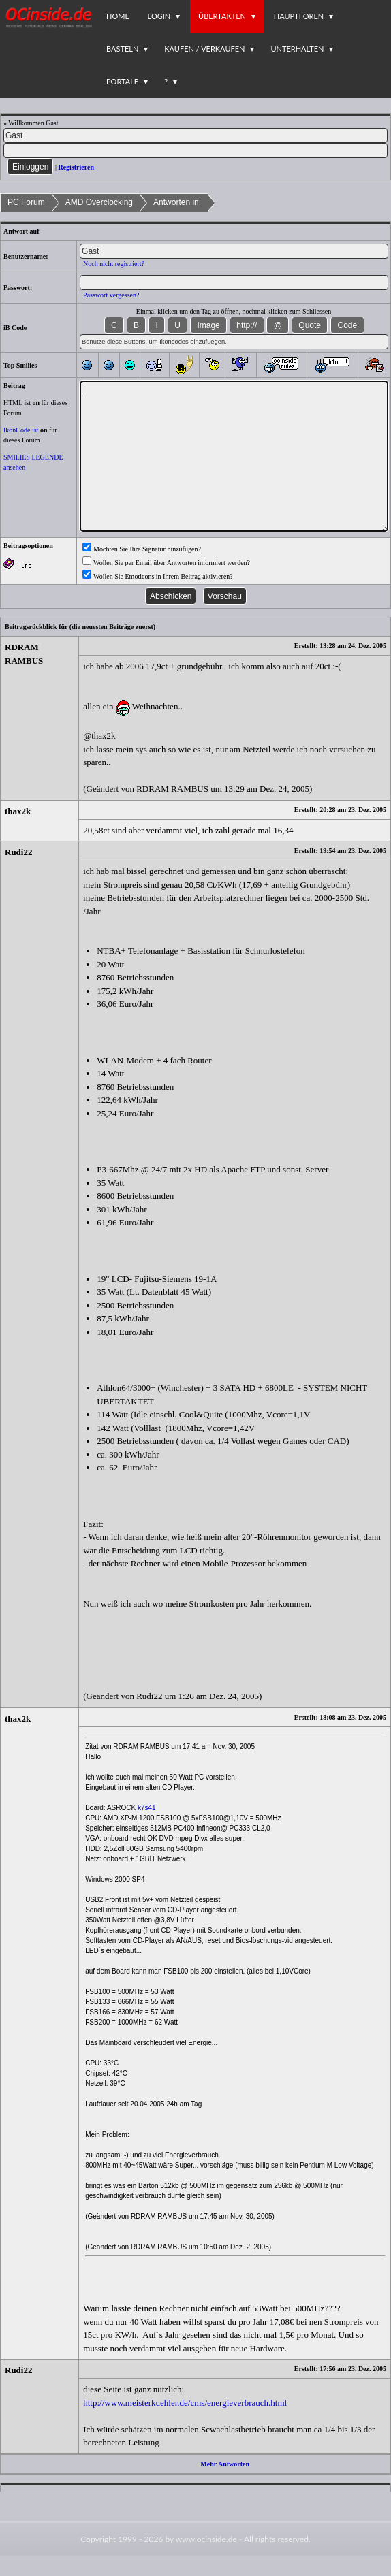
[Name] (195, 135)
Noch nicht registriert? (113, 264)
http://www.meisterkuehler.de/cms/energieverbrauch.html (185, 2403)
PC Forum (26, 202)
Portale (122, 81)
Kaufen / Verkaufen (204, 48)
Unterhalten (297, 48)
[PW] (195, 150)
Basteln (122, 48)
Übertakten (222, 16)
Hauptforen (299, 16)
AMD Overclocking (99, 202)
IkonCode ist (20, 430)
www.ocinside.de (206, 2539)
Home (117, 16)
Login (159, 16)
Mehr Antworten (224, 2464)
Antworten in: (177, 202)
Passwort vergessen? (111, 295)
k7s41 (147, 1808)
